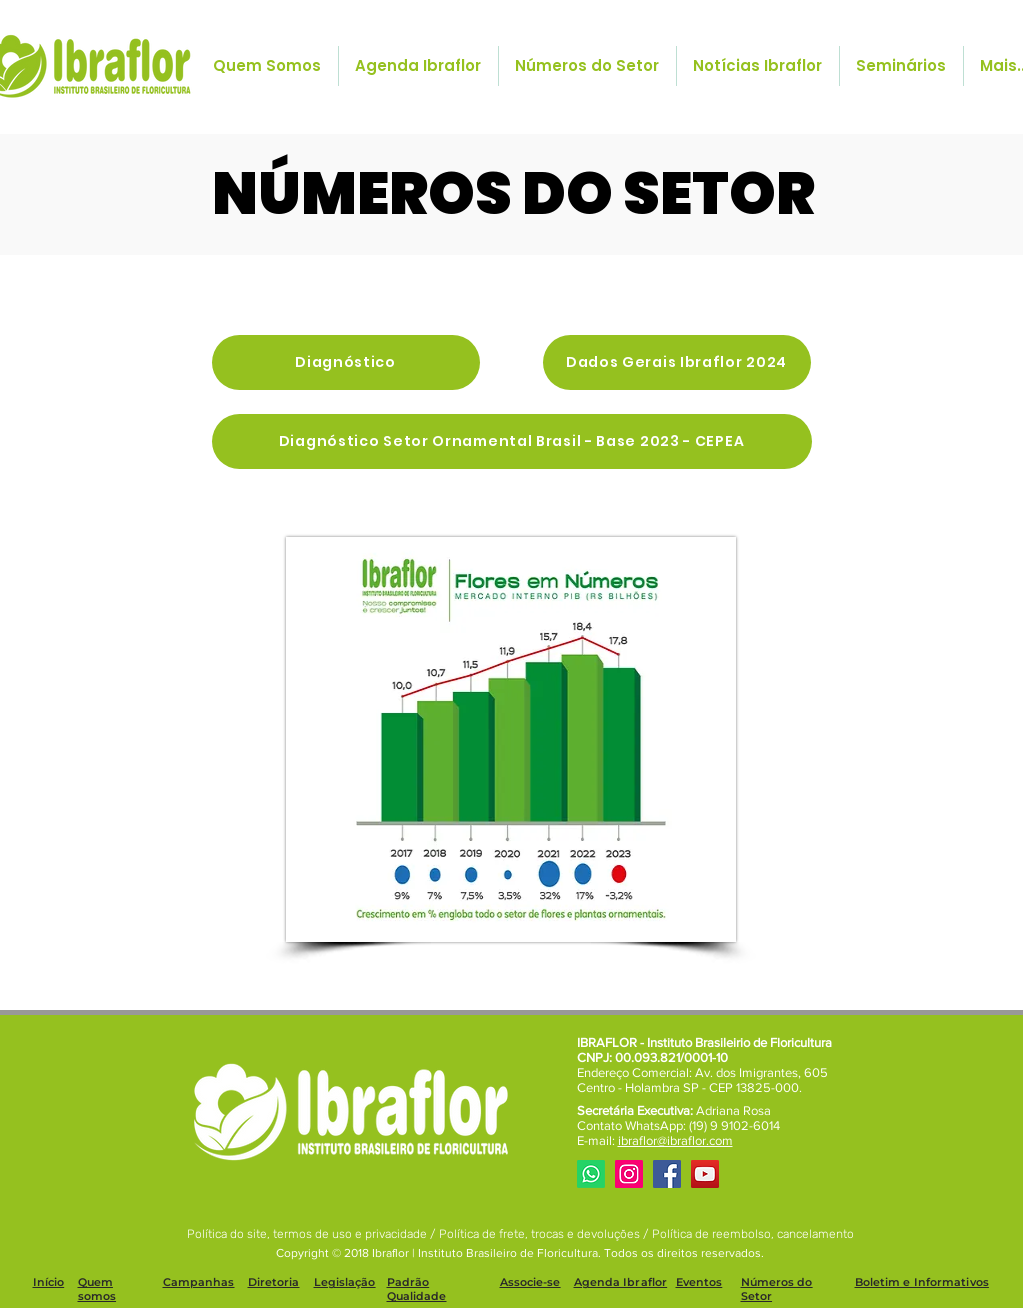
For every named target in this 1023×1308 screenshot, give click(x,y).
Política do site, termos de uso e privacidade (308, 1234)
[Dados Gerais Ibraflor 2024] (677, 362)
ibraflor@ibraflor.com (675, 1140)
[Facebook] (667, 1174)
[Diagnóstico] (346, 362)
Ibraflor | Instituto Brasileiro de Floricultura (485, 1253)
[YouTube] (705, 1174)
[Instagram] (629, 1174)
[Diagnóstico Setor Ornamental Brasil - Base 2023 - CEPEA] (512, 441)
